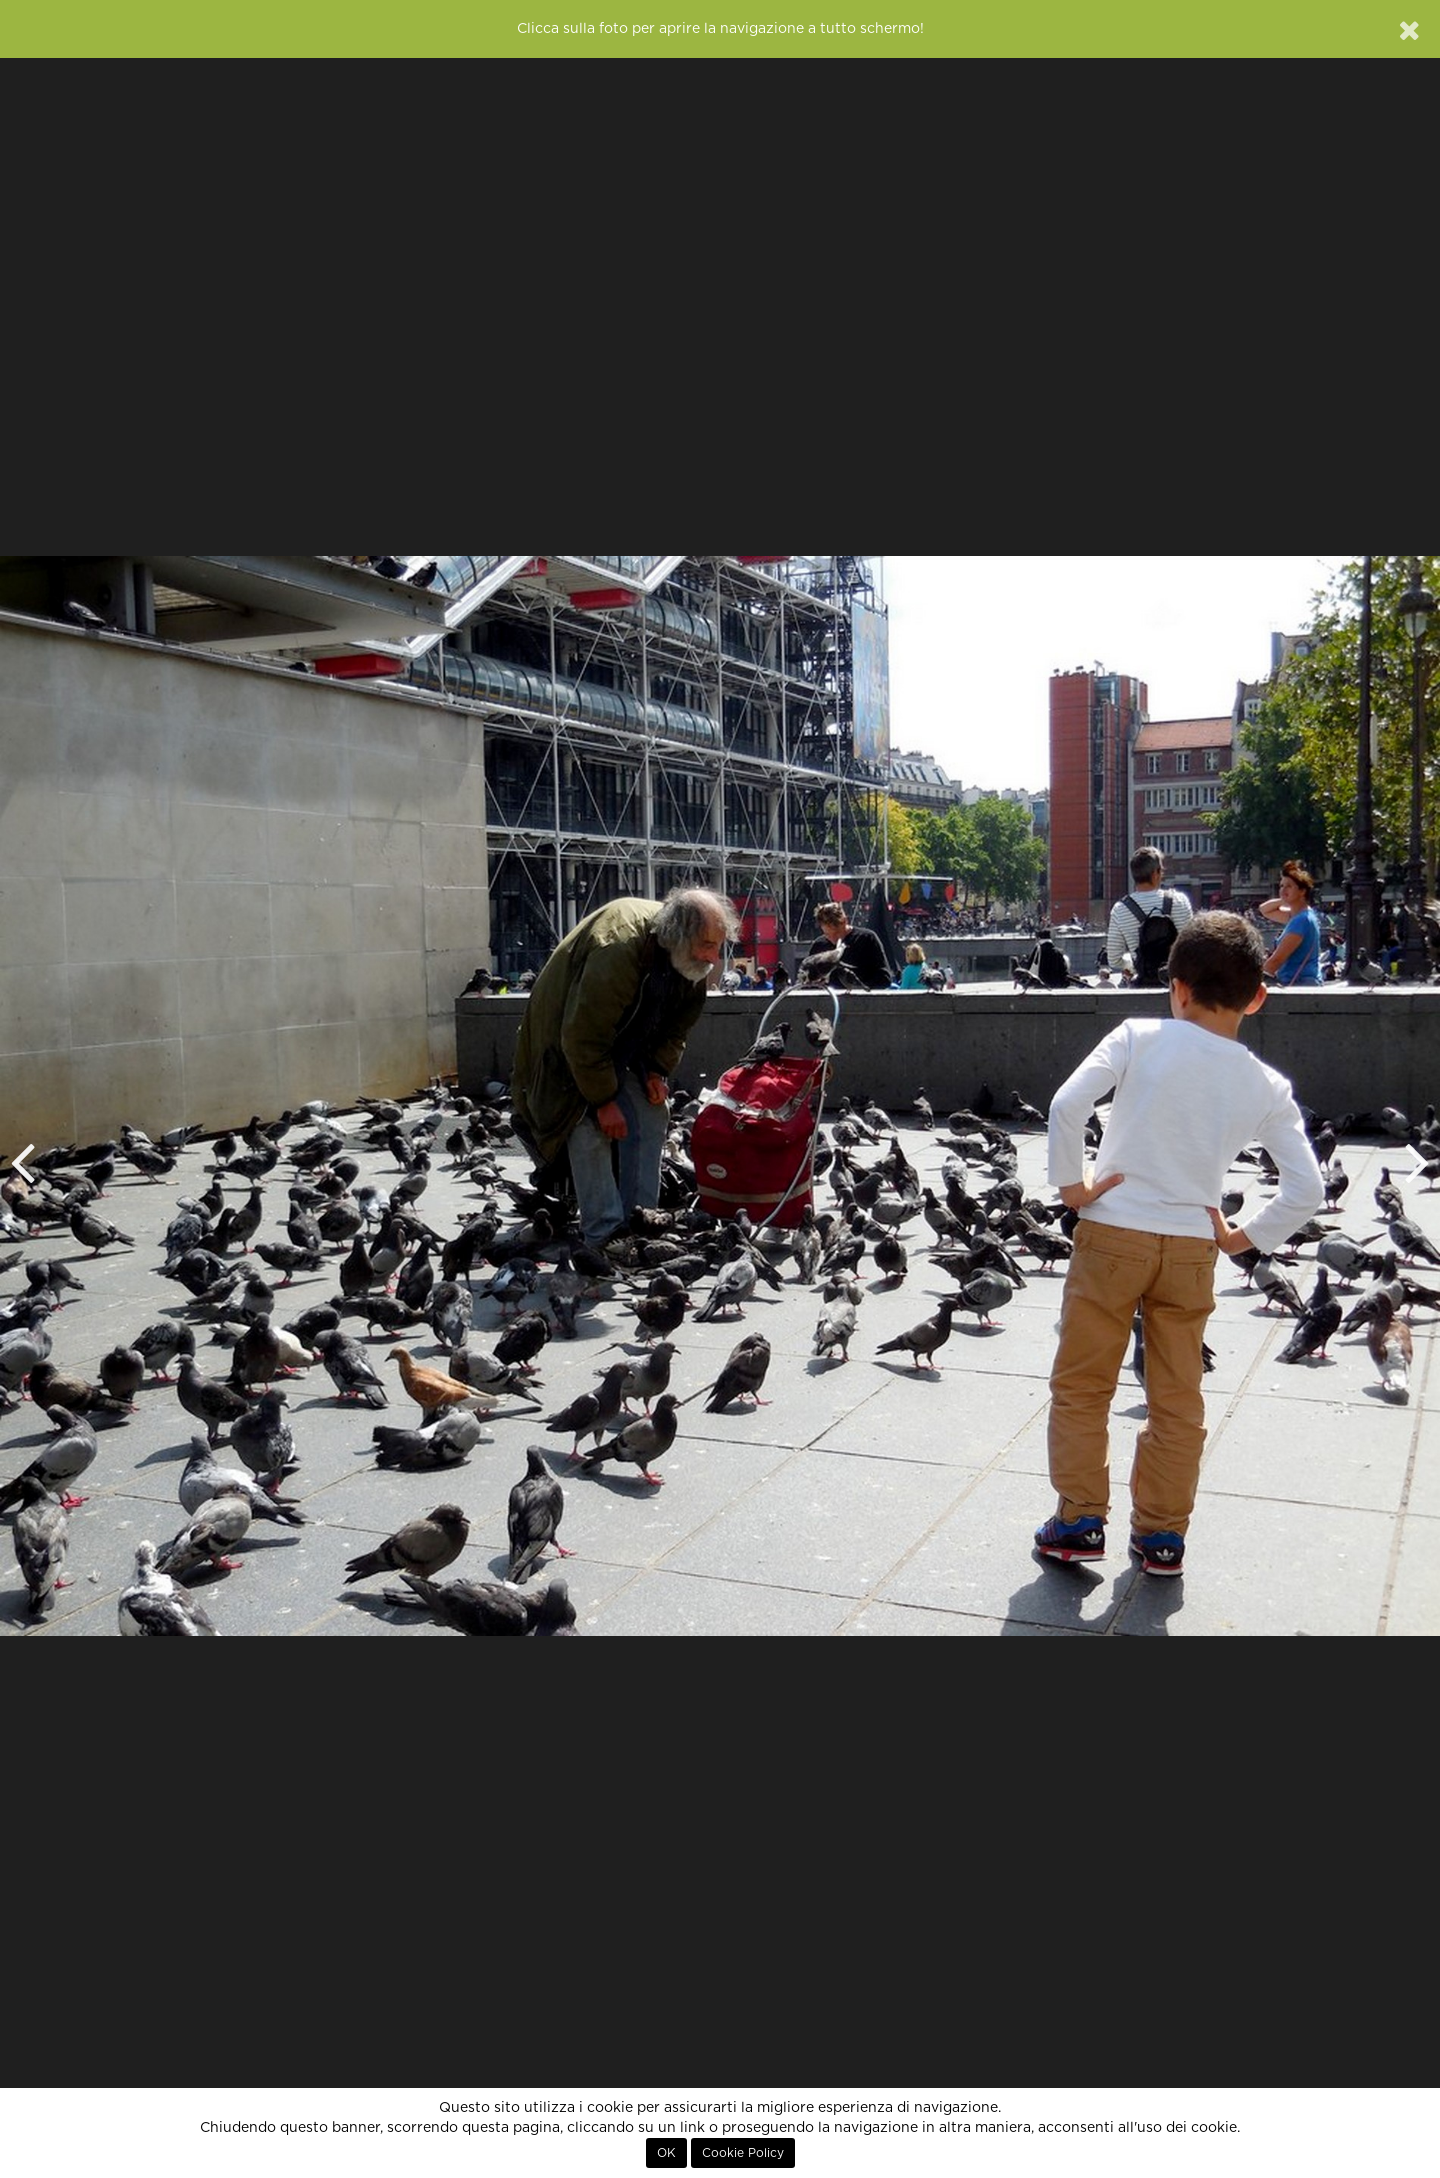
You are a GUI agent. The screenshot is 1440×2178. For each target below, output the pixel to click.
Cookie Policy (743, 2153)
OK (666, 2153)
